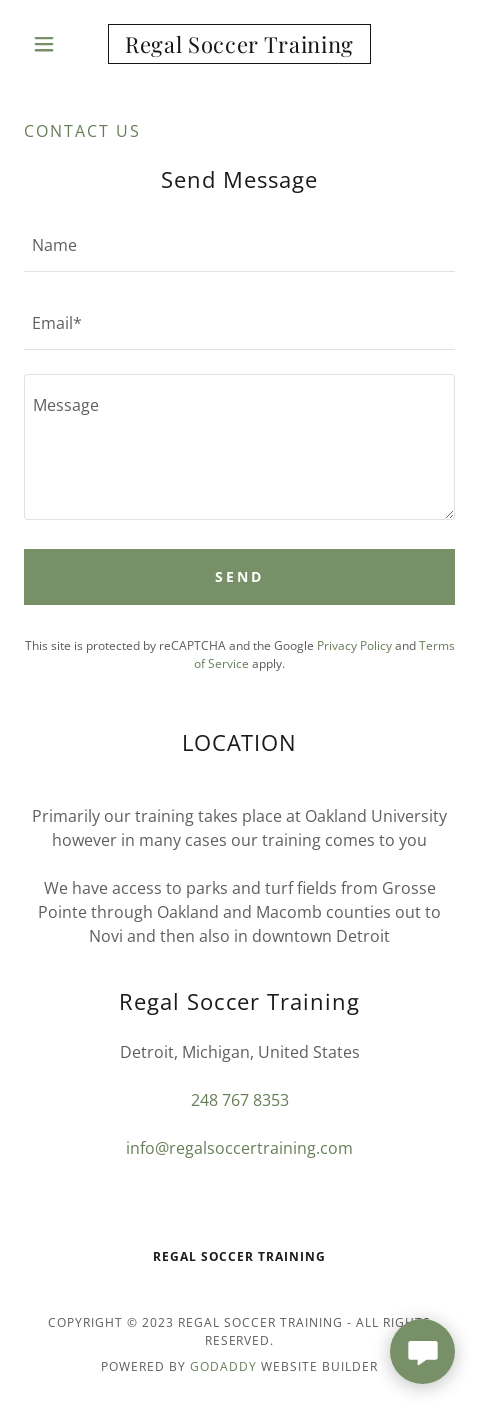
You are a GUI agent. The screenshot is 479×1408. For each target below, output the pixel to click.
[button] (56, 44)
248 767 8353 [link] (240, 1100)
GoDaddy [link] (223, 1366)
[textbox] (239, 245)
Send (239, 576)
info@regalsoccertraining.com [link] (239, 1148)
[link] (240, 44)
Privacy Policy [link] (354, 645)
